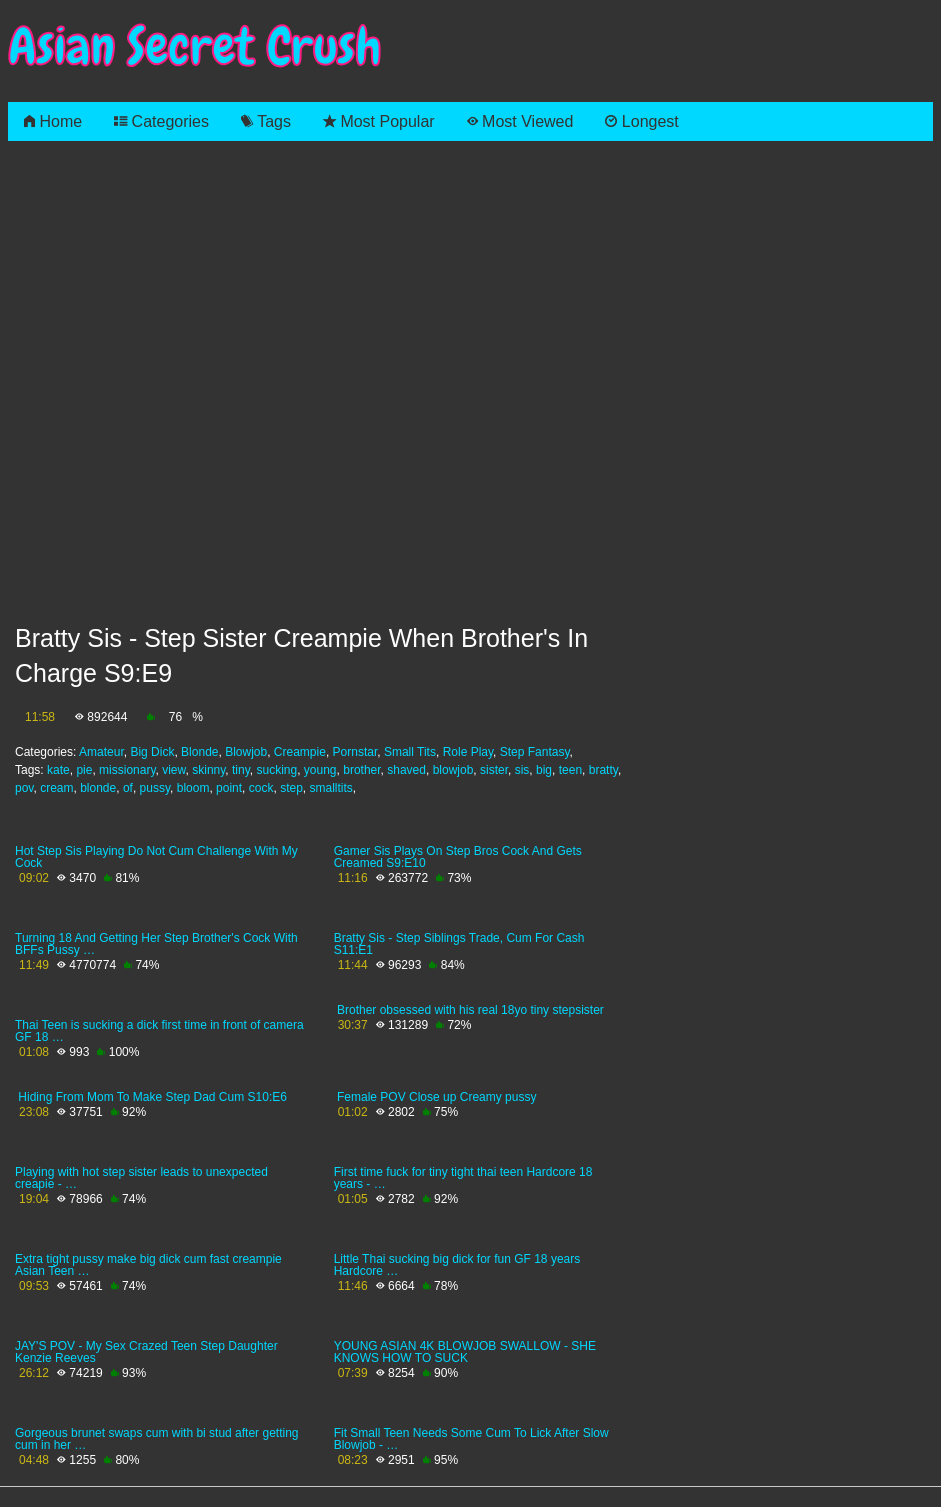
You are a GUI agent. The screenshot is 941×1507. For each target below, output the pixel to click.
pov (24, 788)
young (320, 770)
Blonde (199, 752)
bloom (193, 788)
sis (522, 770)
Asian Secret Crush (195, 46)
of (128, 788)
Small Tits (410, 752)
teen (570, 770)
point (229, 788)
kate (58, 770)
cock (261, 788)
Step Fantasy (535, 752)
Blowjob (246, 752)
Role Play (468, 752)
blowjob (453, 770)
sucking (276, 770)
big (544, 770)
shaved (406, 770)
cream (56, 788)
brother (361, 770)
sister (494, 770)
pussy (155, 788)
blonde (98, 788)
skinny (208, 770)
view (173, 770)
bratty (603, 770)
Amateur (101, 752)
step (291, 788)
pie (84, 770)
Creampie (300, 752)
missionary (127, 770)
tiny (241, 770)
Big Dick (152, 752)
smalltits (330, 788)
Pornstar (355, 752)
